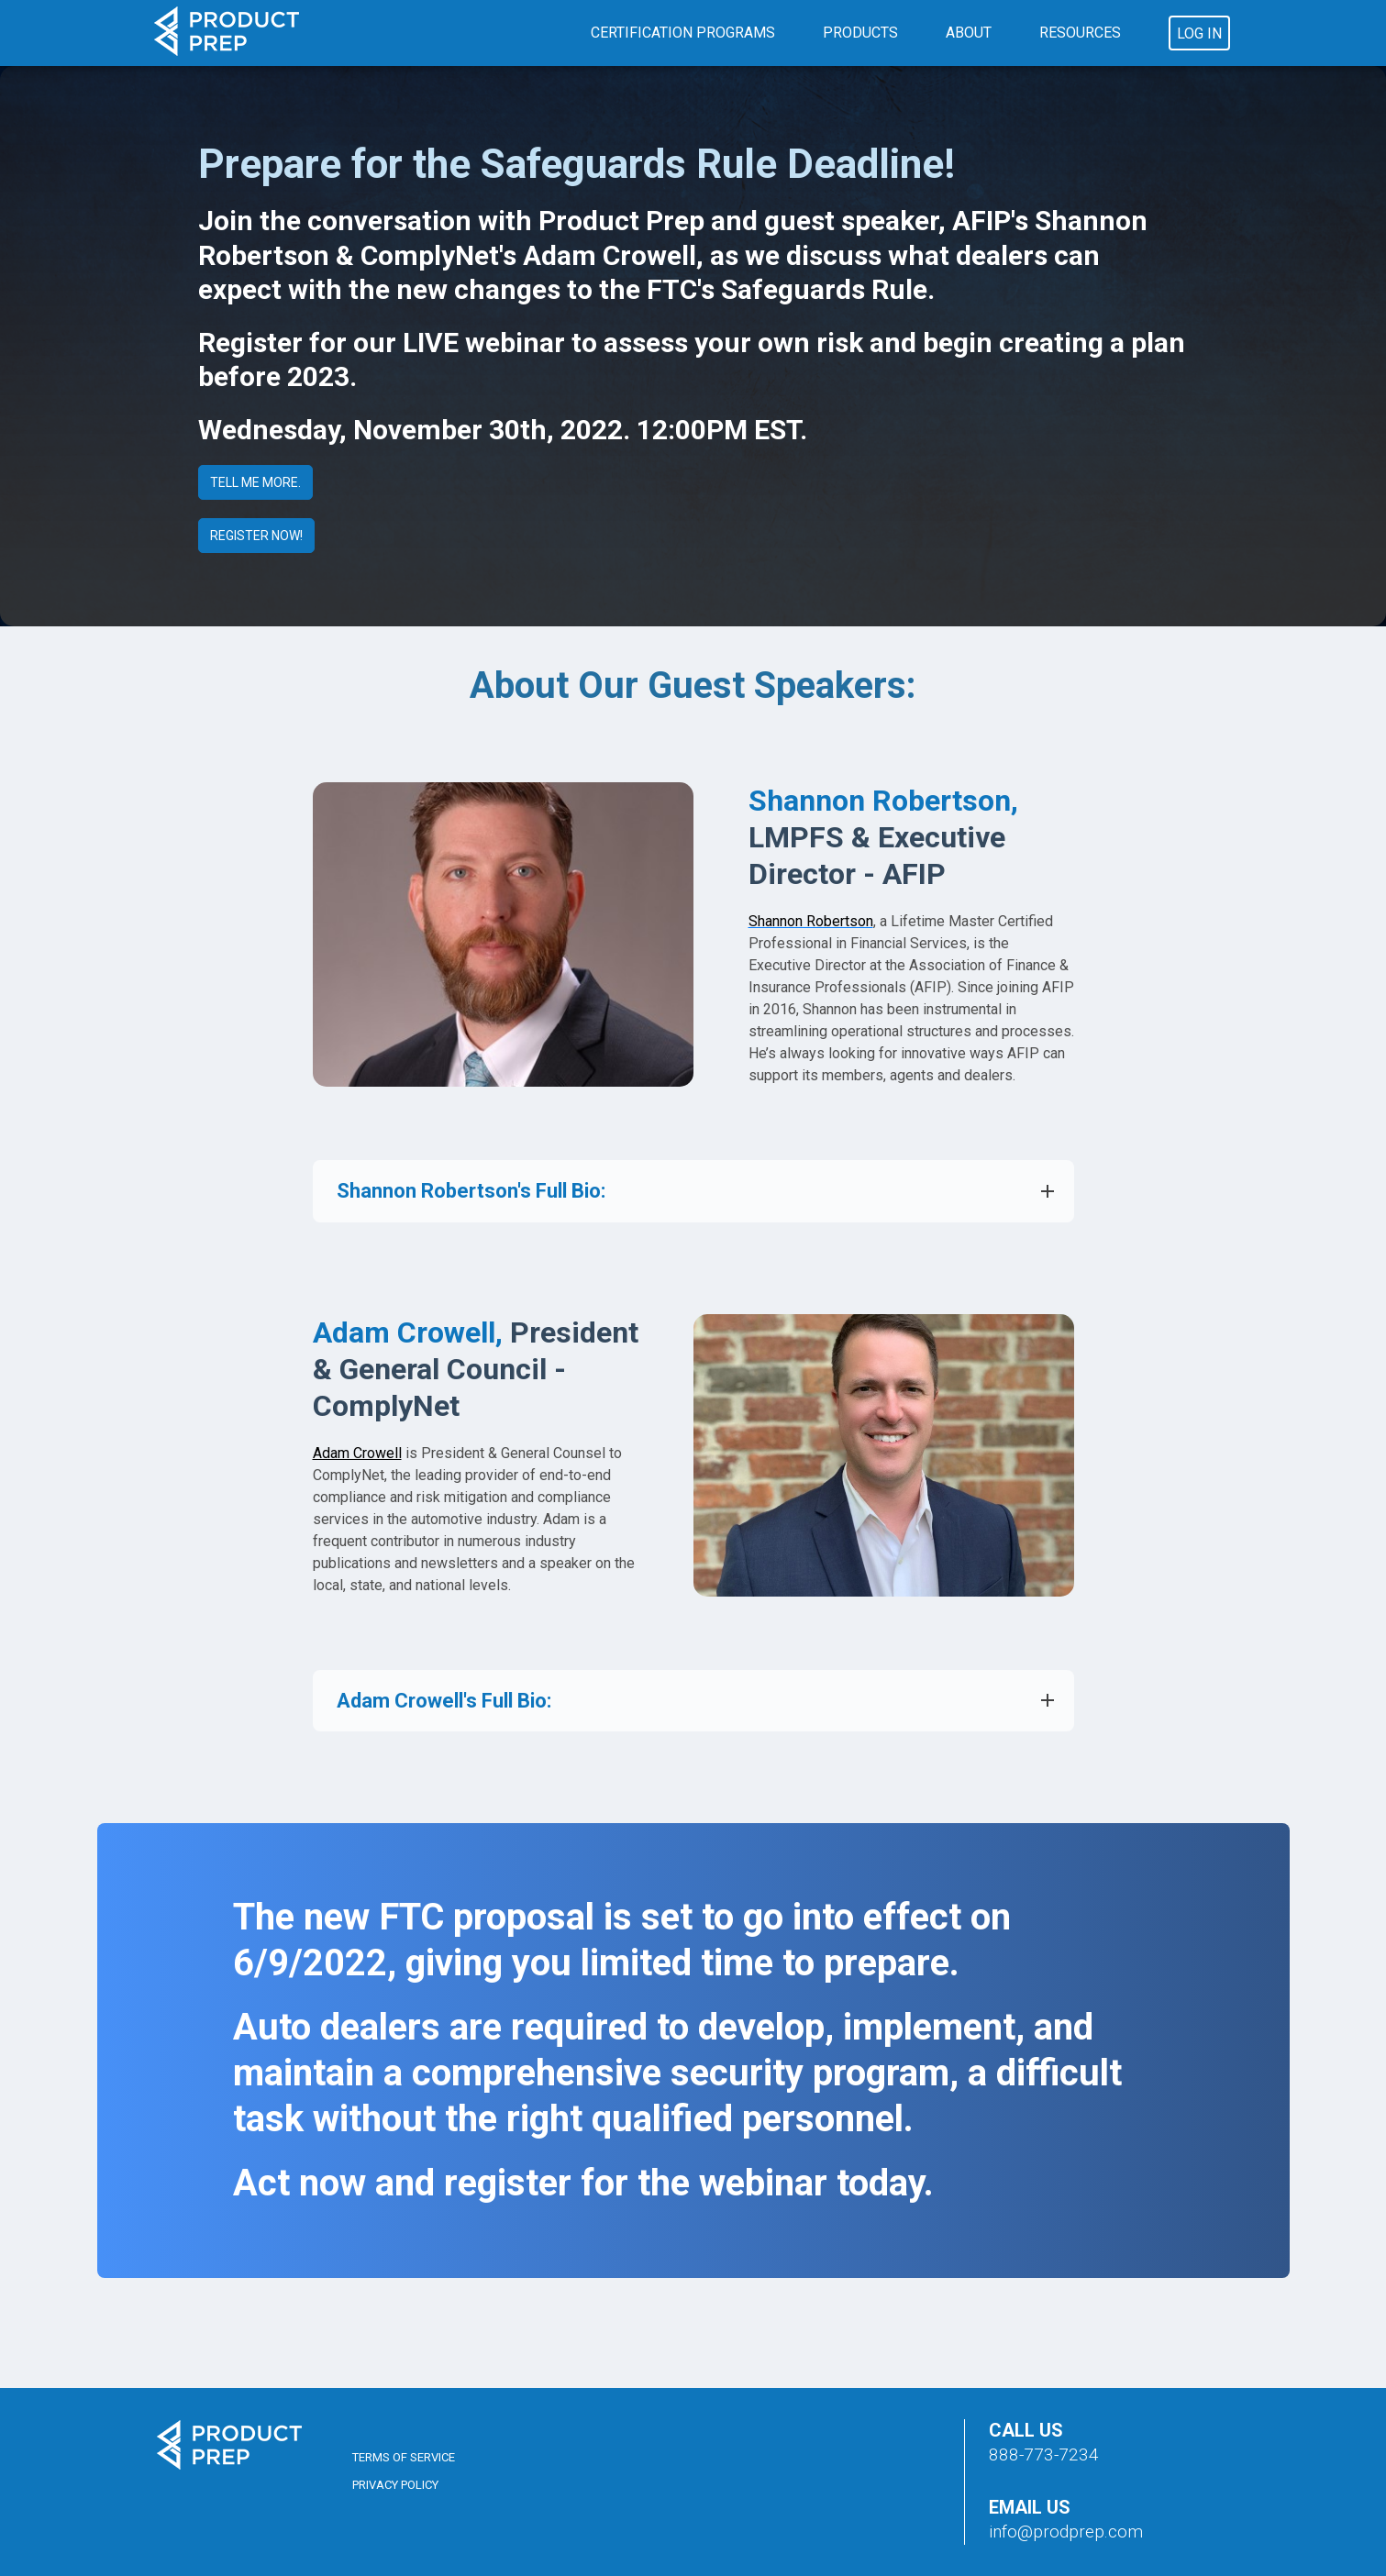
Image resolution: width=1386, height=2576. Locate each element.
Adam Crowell (357, 1453)
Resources (1080, 32)
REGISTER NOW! (256, 535)
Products (860, 32)
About (969, 32)
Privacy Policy (395, 2485)
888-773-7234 (1044, 2454)
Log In (1199, 33)
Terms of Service (403, 2457)
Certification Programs (683, 32)
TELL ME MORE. (255, 482)
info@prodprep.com (1066, 2531)
